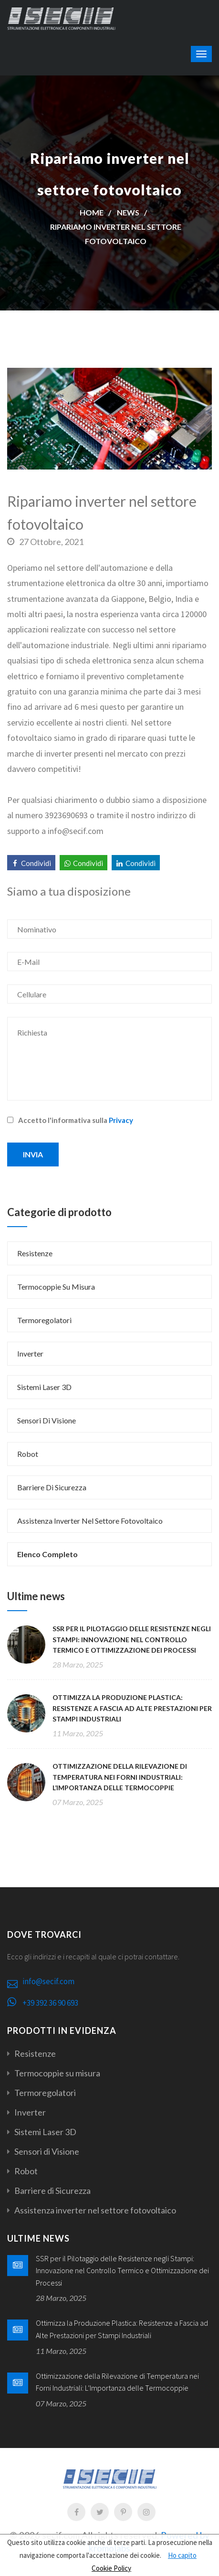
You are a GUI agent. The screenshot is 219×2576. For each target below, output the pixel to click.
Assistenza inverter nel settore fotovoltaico (90, 1520)
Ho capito (182, 2555)
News (128, 212)
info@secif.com (48, 1981)
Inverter (30, 1353)
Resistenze (34, 1253)
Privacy (121, 1120)
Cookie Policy (111, 2568)
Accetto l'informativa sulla (70, 1120)
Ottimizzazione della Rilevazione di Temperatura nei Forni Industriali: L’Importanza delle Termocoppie (119, 1777)
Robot (27, 1453)
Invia (33, 1154)
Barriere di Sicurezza (51, 1487)
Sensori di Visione (46, 1420)
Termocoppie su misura (56, 1286)
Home (92, 212)
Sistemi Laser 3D (44, 1386)
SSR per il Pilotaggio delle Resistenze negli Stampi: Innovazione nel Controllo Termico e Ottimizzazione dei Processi (131, 1639)
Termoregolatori (44, 1320)
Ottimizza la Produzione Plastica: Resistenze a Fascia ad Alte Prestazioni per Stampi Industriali (132, 1708)
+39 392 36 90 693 (50, 2003)
